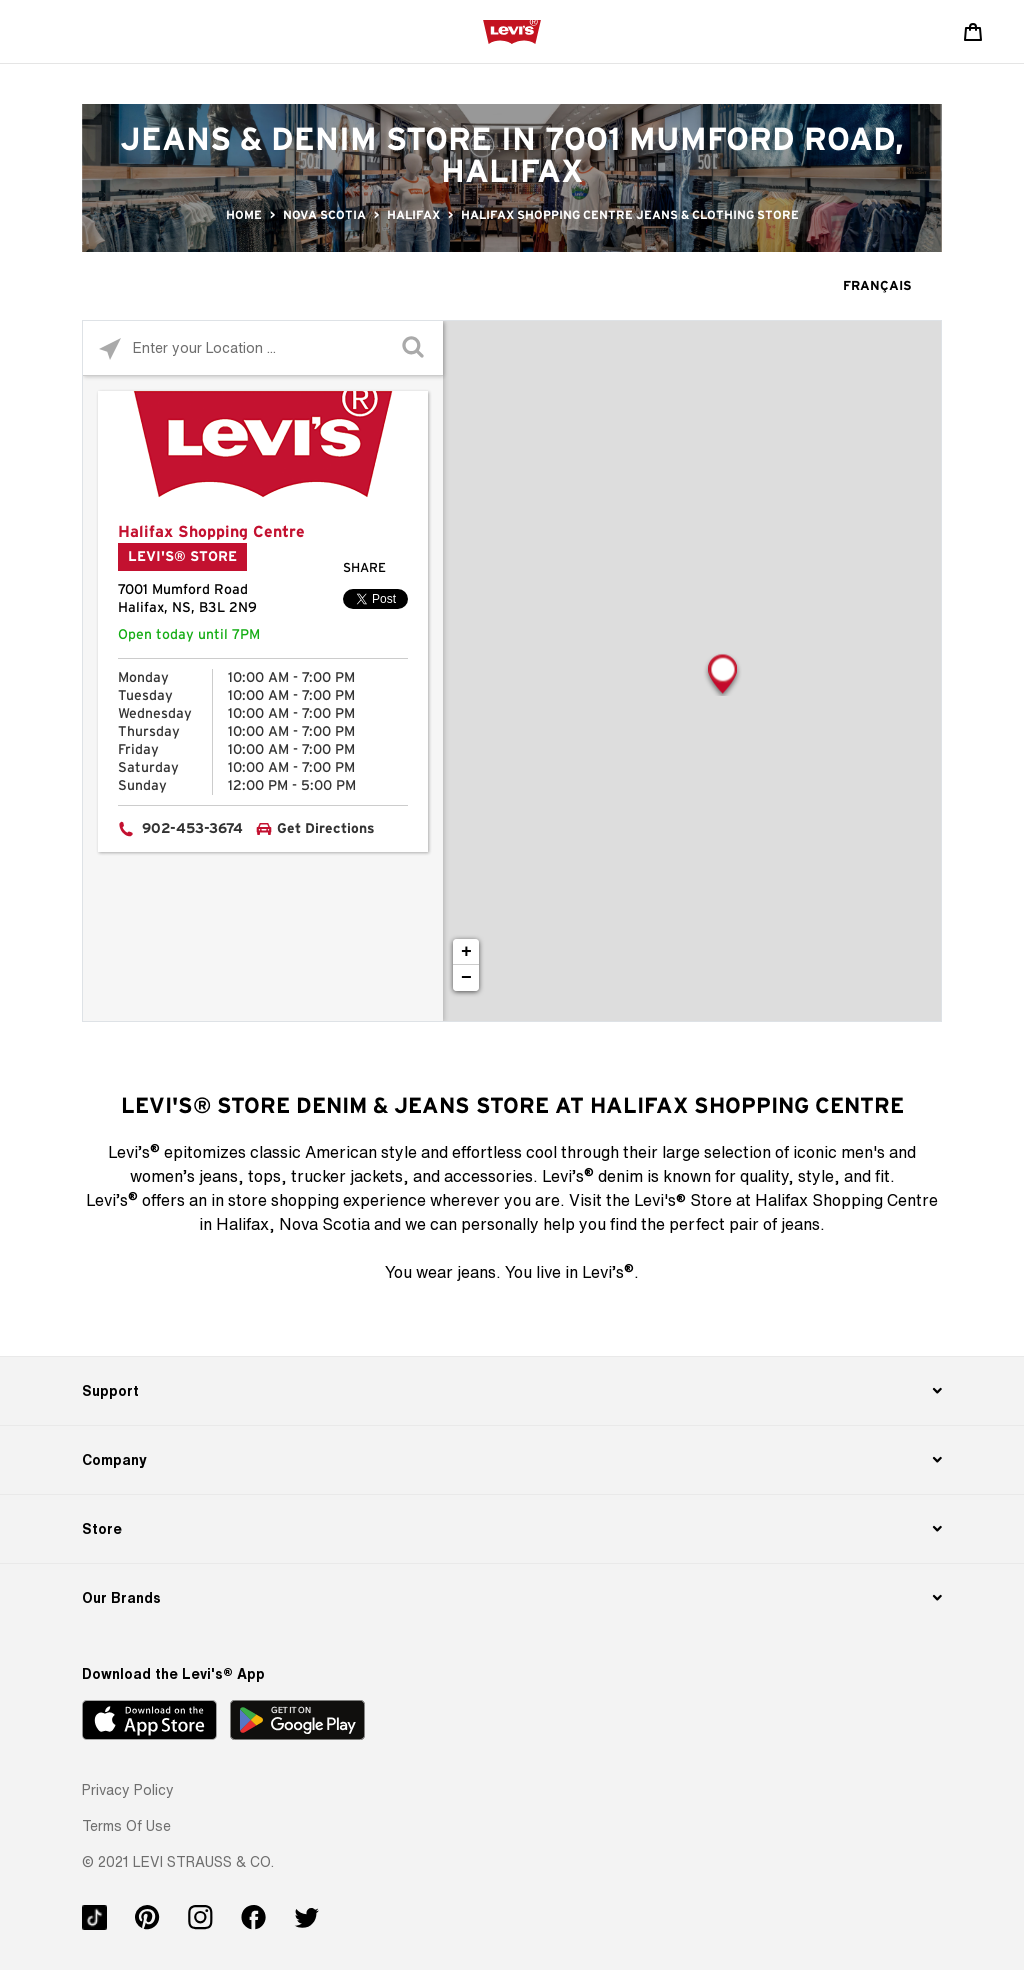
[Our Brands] (512, 1598)
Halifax (413, 215)
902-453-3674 (192, 829)
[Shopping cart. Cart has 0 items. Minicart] (973, 32)
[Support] (512, 1391)
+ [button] (466, 952)
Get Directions (326, 829)
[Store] (512, 1529)
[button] (128, 1789)
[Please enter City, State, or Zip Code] (263, 347)
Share (364, 568)
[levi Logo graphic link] (512, 31)
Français (877, 286)
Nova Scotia (324, 215)
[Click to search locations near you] (110, 348)
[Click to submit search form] (415, 348)
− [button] (466, 978)
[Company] (512, 1460)
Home (244, 215)
